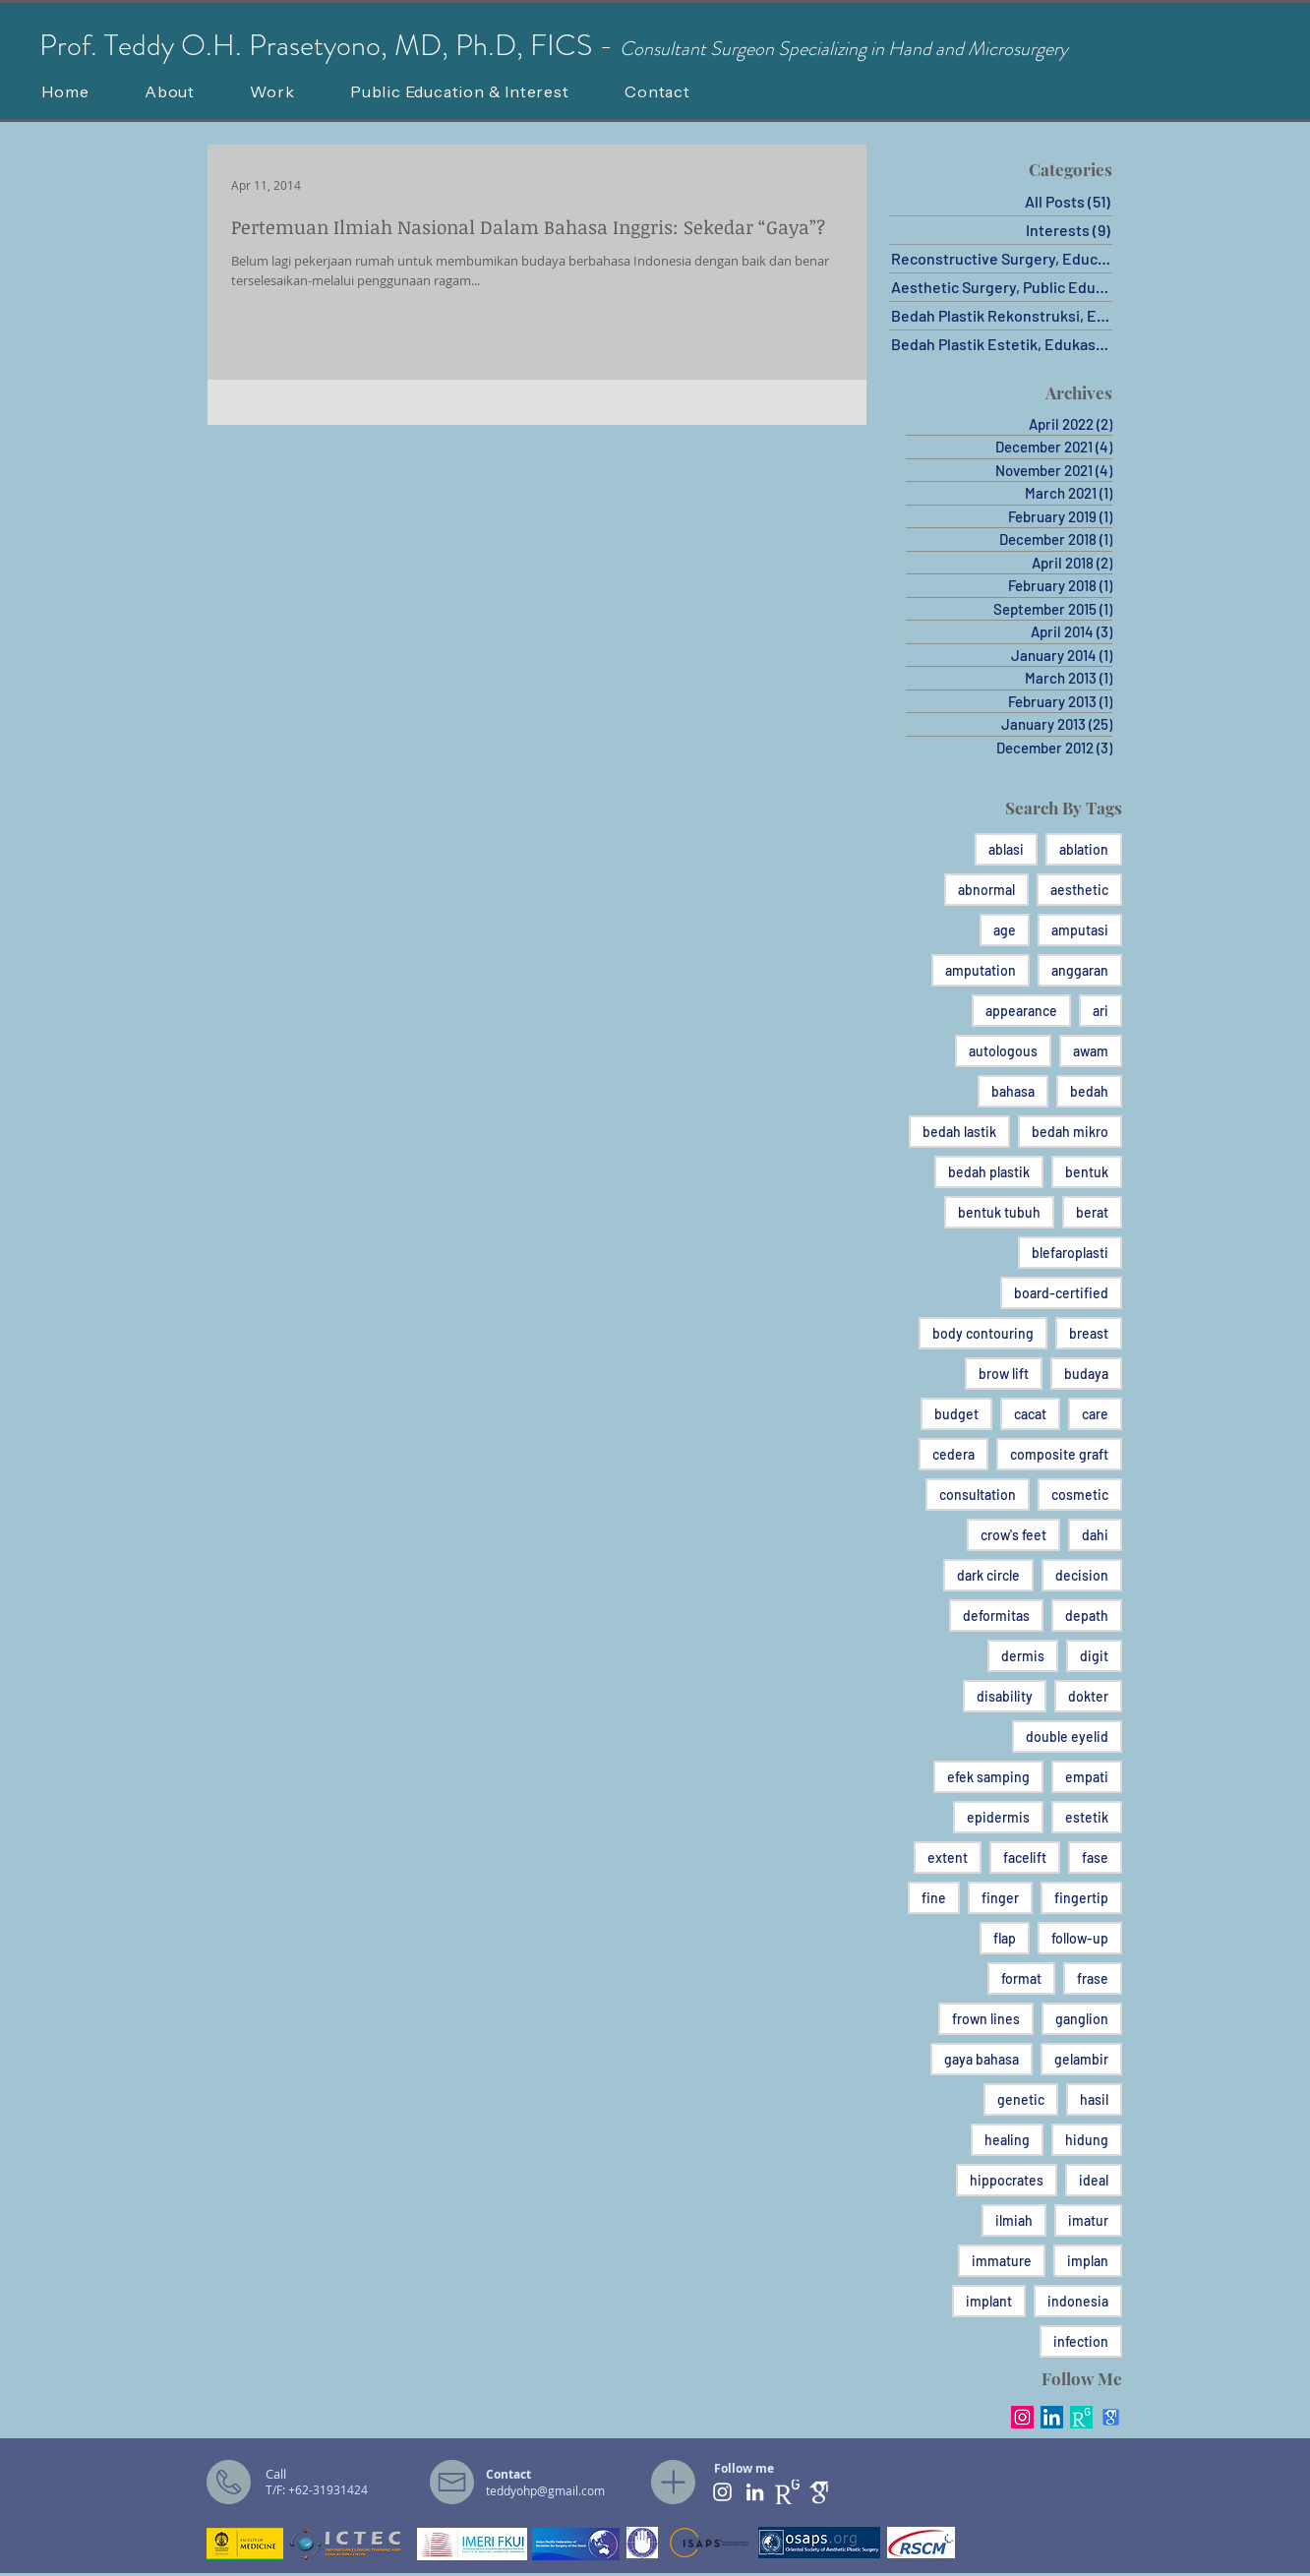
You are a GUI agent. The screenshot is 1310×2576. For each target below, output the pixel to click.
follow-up (1079, 1938)
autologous (1003, 1051)
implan (1087, 2260)
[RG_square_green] (1081, 2417)
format (1021, 1978)
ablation (1083, 849)
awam (1090, 1051)
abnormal (986, 889)
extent (947, 1857)
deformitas (996, 1615)
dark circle (988, 1575)
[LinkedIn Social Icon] (1052, 2417)
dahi (1095, 1535)
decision (1081, 1575)
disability (1005, 1696)
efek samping (988, 1776)
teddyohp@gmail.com (545, 2490)
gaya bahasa (981, 2059)
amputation (980, 970)
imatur (1088, 2220)
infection (1080, 2341)
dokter (1088, 1696)
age (1004, 930)
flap (1004, 1938)
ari (1100, 1010)
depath (1086, 1615)
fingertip (1081, 1897)
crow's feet (1013, 1535)
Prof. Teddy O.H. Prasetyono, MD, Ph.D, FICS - (329, 45)
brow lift (1004, 1373)
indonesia (1077, 2301)
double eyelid (1067, 1736)
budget (956, 1414)
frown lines (986, 2018)
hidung (1086, 2139)
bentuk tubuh (999, 1212)
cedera (953, 1454)
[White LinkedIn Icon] (755, 2492)
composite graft (1059, 1454)
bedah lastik (959, 1131)
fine (934, 1897)
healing (1007, 2139)
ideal (1093, 2180)
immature (1002, 2260)
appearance (1021, 1010)
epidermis (998, 1817)
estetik (1086, 1817)
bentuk (1086, 1172)
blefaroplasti (1070, 1252)
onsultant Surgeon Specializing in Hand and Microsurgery (850, 48)
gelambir (1081, 2059)
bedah (1089, 1091)
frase (1092, 1978)
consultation (977, 1494)
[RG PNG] (787, 2492)
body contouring (983, 1333)
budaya (1086, 1373)
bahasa (1013, 1091)
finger (1000, 1897)
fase (1095, 1857)
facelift (1024, 1857)
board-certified (1061, 1293)
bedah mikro (1070, 1131)
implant (989, 2301)
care (1095, 1414)
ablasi (1006, 849)
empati (1086, 1776)
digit (1094, 1655)
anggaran (1079, 970)
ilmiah (1014, 2220)
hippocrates (1006, 2180)
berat (1092, 1212)
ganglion (1081, 2018)
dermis (1022, 1655)
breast (1088, 1333)
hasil (1094, 2099)
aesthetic (1079, 889)
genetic (1020, 2099)
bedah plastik (989, 1172)
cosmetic (1079, 1494)
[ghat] (819, 2492)
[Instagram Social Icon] (1022, 2417)
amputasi (1079, 930)
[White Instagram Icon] (722, 2492)
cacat (1030, 1414)
